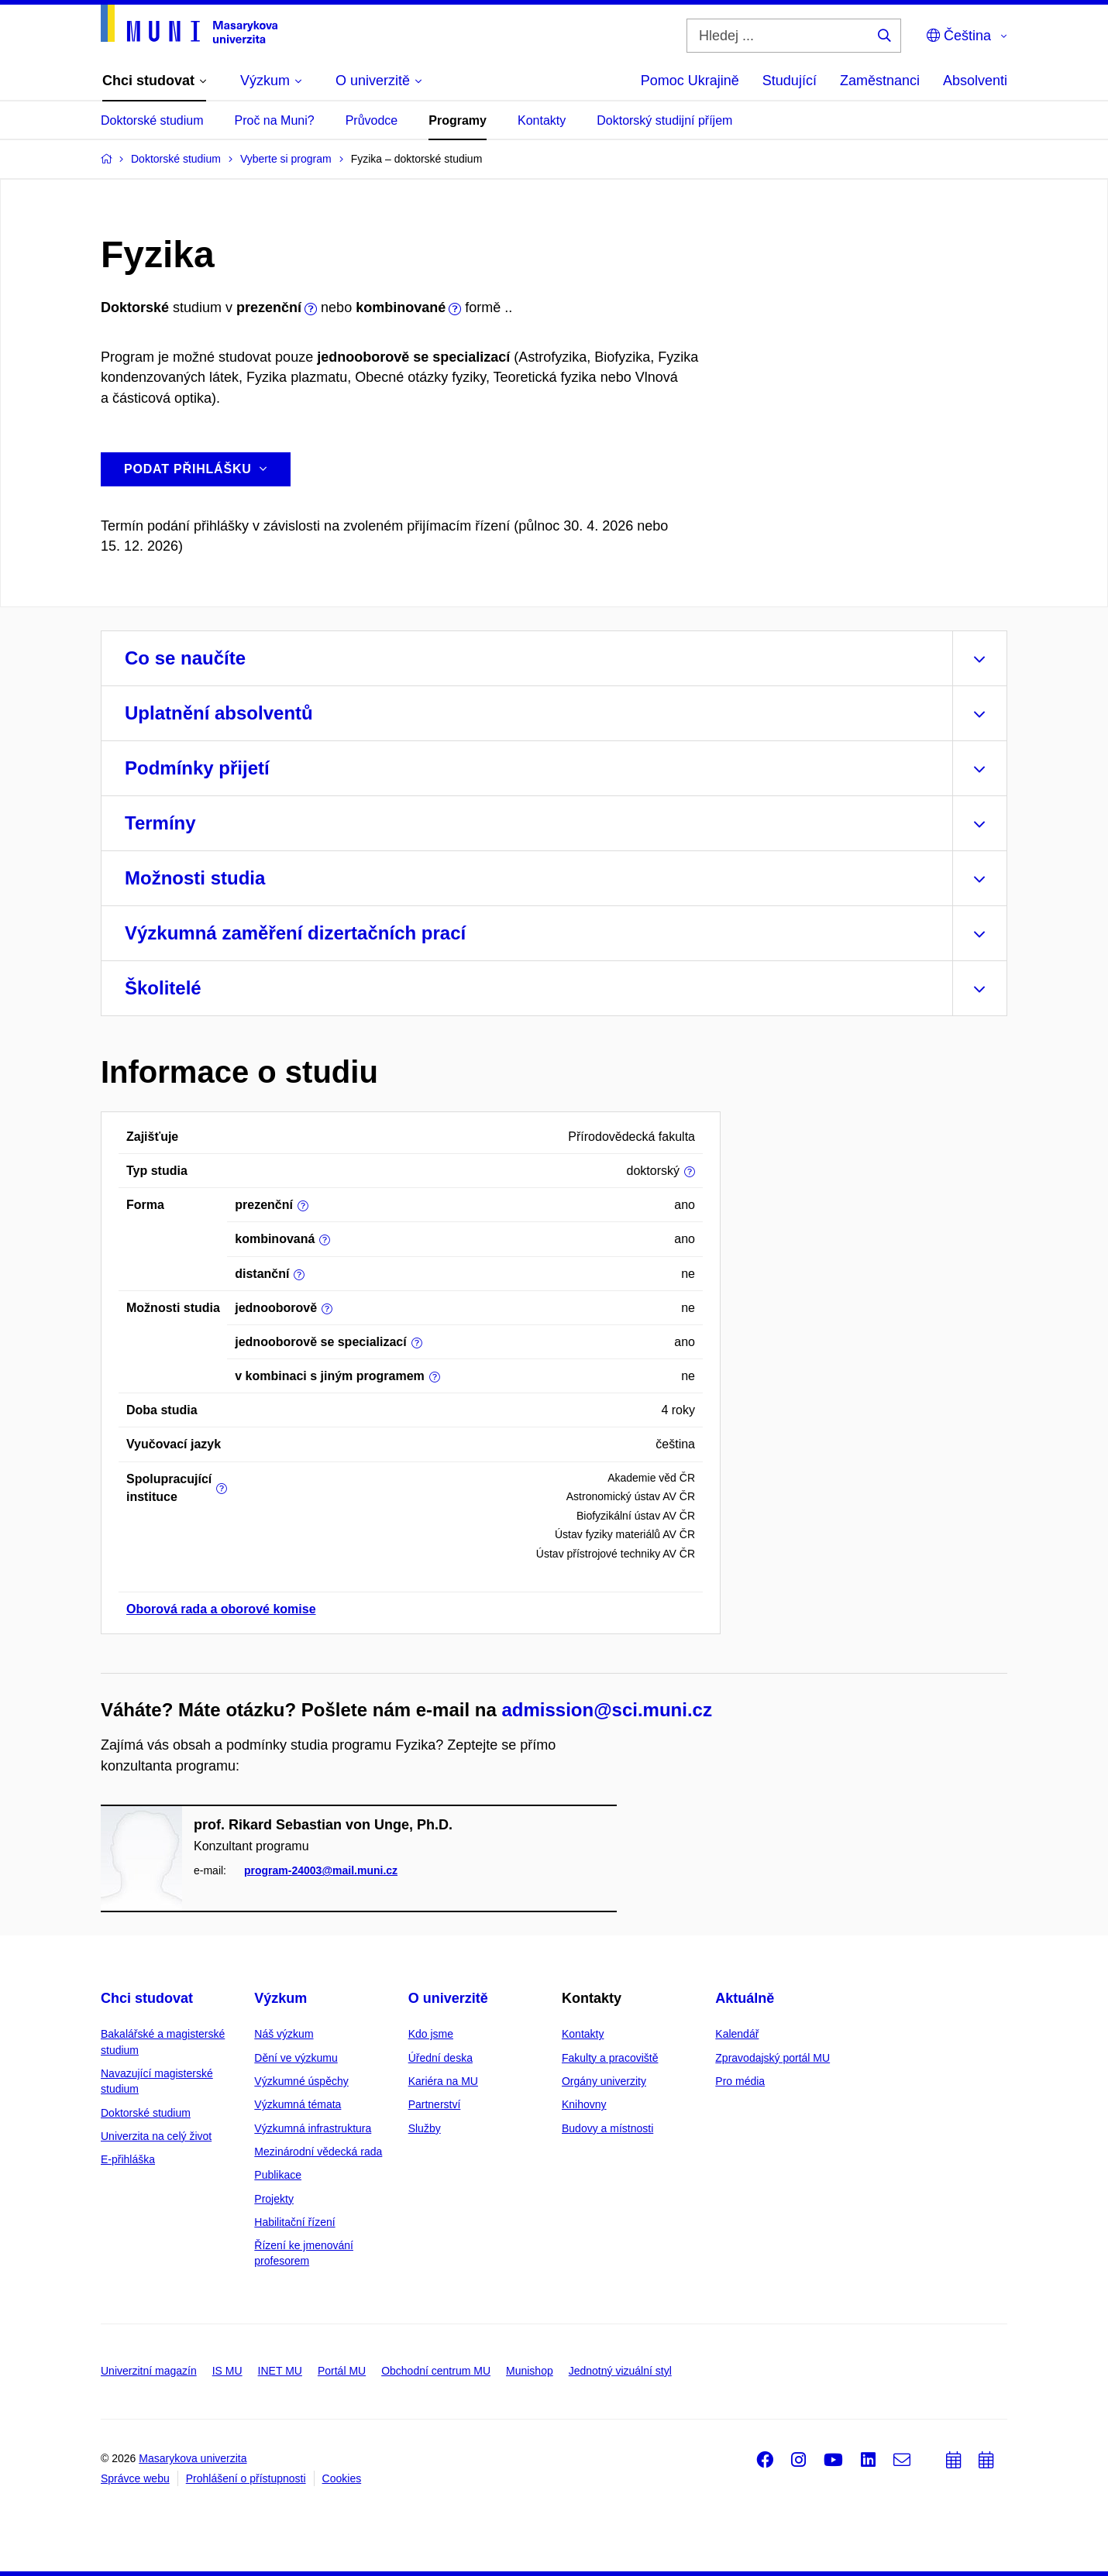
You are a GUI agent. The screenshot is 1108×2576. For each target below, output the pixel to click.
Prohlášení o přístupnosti (246, 2478)
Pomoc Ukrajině (690, 80)
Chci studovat (147, 1998)
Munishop (529, 2371)
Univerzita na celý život (156, 2136)
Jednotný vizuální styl (620, 2371)
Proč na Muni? (275, 120)
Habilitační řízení (294, 2222)
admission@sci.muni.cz (606, 1709)
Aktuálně (744, 1998)
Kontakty (542, 120)
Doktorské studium (152, 120)
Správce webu (135, 2478)
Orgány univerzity (604, 2081)
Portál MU (342, 2371)
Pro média (740, 2081)
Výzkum (280, 1998)
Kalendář (737, 2034)
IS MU (227, 2371)
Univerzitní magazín (149, 2371)
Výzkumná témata (297, 2104)
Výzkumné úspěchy (301, 2081)
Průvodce (372, 120)
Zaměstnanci (880, 80)
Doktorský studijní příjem (664, 120)
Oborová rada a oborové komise (221, 1609)
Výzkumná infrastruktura (312, 2128)
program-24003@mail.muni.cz (320, 1871)
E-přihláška (128, 2159)
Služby (424, 2128)
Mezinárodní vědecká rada (318, 2151)
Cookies (342, 2478)
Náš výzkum (283, 2034)
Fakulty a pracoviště (610, 2058)
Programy (457, 120)
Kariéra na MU (443, 2081)
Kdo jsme (430, 2034)
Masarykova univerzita (192, 2458)
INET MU (280, 2371)
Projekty (274, 2199)
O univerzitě (448, 1998)
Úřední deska (440, 2058)
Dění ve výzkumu (295, 2058)
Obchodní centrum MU (435, 2371)
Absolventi (975, 80)
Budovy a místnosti (607, 2128)
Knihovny (584, 2104)
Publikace (277, 2175)
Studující (789, 80)
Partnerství (434, 2104)
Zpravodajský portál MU (772, 2058)
